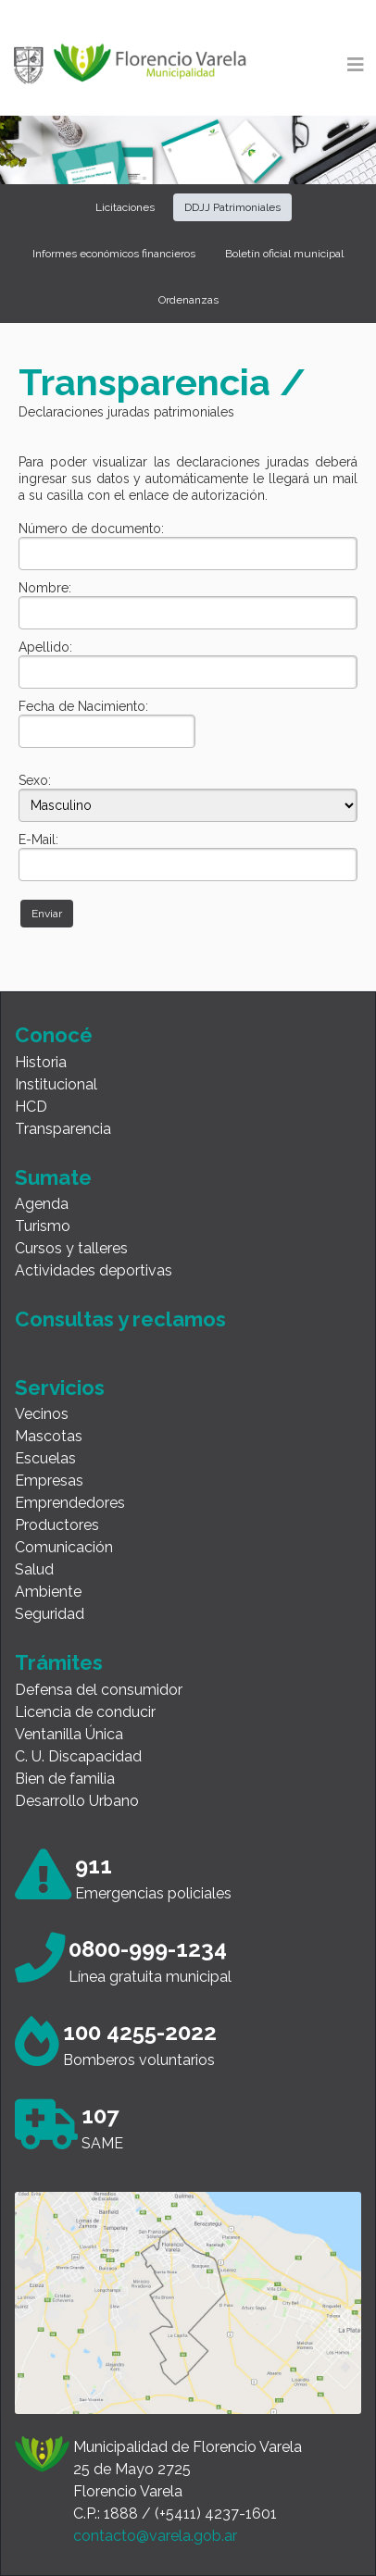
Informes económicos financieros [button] (113, 253)
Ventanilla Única (69, 1734)
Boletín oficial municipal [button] (284, 253)
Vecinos (42, 1414)
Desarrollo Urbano (77, 1801)
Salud (34, 1569)
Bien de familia (65, 1778)
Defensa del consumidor (98, 1690)
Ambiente (48, 1591)
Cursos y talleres (71, 1248)
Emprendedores (70, 1503)
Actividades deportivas (93, 1270)
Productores (57, 1525)
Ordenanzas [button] (188, 299)
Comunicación (64, 1547)
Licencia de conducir (85, 1712)
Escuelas (45, 1458)
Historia (41, 1062)
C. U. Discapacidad (78, 1756)
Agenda (42, 1204)
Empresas (49, 1480)
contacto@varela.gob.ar (155, 2536)
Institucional (56, 1084)
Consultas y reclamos (120, 1319)
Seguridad (49, 1614)
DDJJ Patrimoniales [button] (232, 207)
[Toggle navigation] (355, 65)
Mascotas (48, 1436)
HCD (31, 1106)
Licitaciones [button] (125, 207)
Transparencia (63, 1129)
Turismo (42, 1226)
